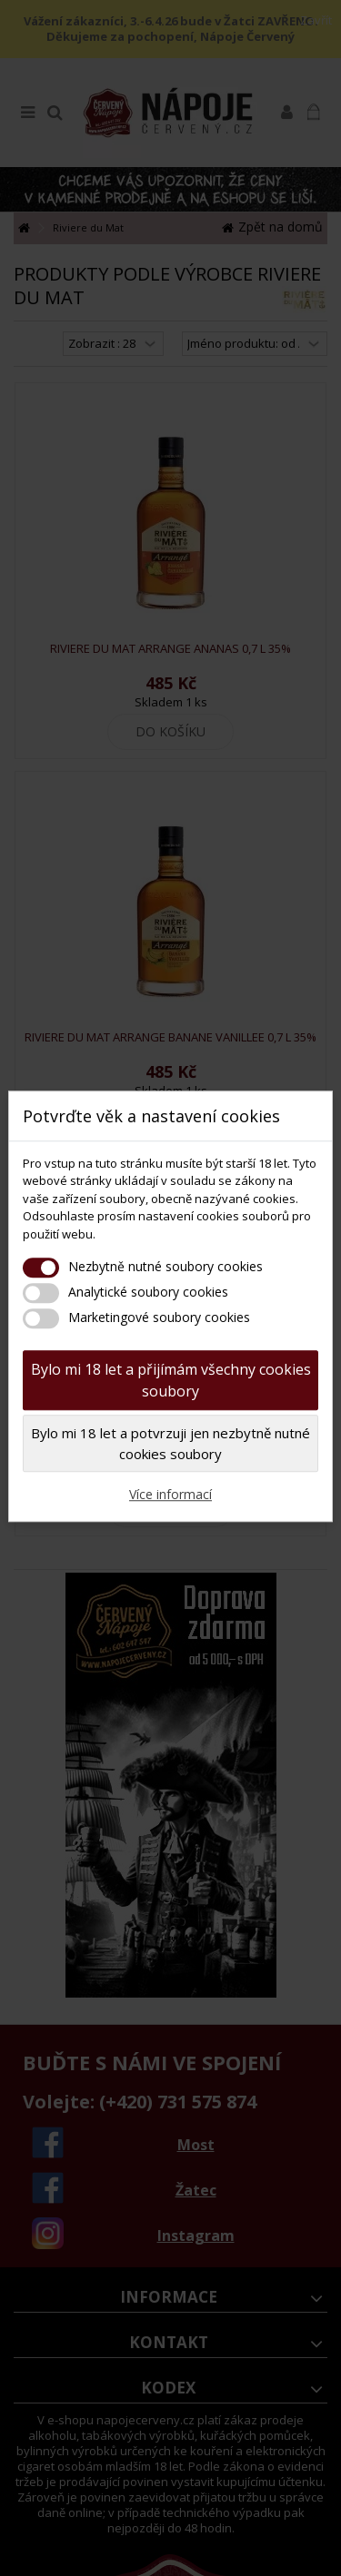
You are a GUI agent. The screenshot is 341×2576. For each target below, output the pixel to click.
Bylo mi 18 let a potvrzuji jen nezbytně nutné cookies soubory (170, 1443)
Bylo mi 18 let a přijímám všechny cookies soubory (171, 1380)
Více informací (170, 1494)
